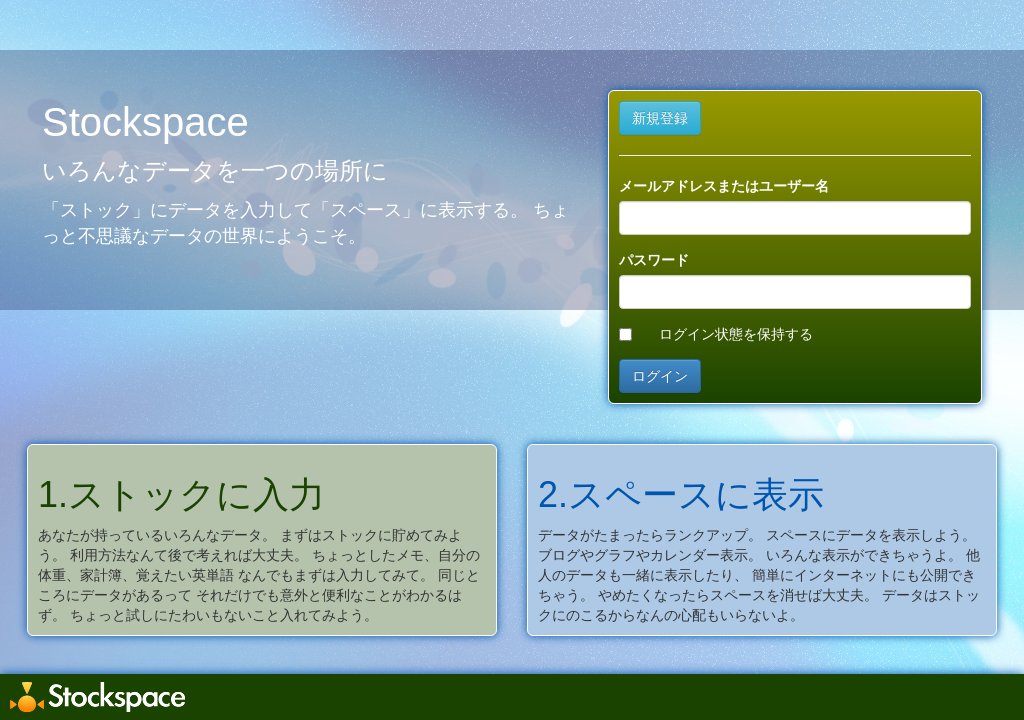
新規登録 (660, 118)
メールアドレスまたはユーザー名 (724, 186)
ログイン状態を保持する (736, 334)
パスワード (654, 260)
